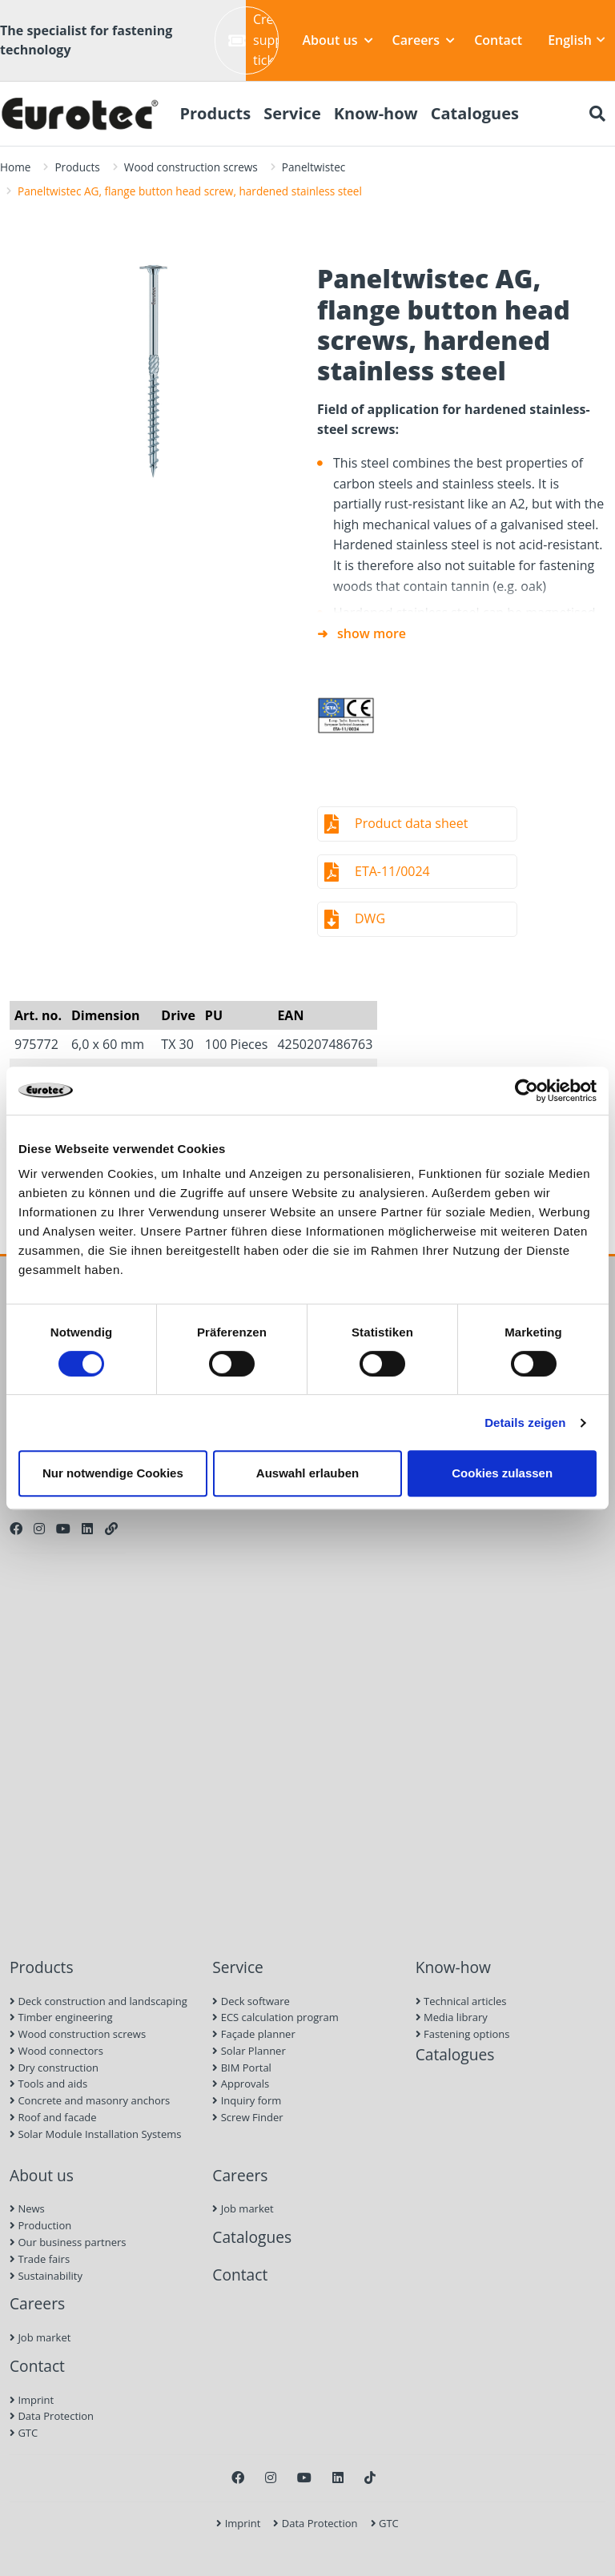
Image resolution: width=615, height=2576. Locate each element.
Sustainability (46, 2276)
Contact (498, 40)
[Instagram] (39, 1528)
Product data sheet (411, 823)
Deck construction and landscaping (98, 2001)
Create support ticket (253, 39)
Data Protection (52, 2416)
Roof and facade (53, 2117)
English (576, 40)
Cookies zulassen (502, 1473)
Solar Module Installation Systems (95, 2134)
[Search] (597, 113)
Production (40, 2225)
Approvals (240, 2083)
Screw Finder (247, 2117)
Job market (40, 2337)
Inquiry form (246, 2100)
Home (15, 167)
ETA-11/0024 (392, 871)
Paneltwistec (313, 167)
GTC (24, 2432)
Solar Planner (248, 2051)
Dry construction (54, 2067)
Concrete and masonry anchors (90, 2100)
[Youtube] (63, 1528)
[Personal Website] (111, 1528)
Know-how (453, 1967)
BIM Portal (241, 2067)
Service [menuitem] (292, 113)
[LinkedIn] (87, 1528)
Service (237, 1967)
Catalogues (455, 2054)
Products (76, 167)
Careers (424, 40)
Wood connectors (56, 2051)
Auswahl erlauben (307, 1473)
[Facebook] (16, 1528)
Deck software (250, 2001)
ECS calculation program (275, 2017)
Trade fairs (40, 2259)
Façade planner (253, 2034)
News (27, 2208)
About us (338, 40)
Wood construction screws (191, 167)
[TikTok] (370, 2477)
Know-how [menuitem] (376, 113)
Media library (452, 2017)
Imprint (32, 2400)
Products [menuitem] (215, 113)
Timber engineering (61, 2017)
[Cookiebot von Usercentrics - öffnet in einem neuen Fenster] (526, 1091)
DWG (370, 918)
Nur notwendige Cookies (112, 1473)
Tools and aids (48, 2083)
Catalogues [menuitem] (475, 113)
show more (371, 633)
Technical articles (461, 2001)
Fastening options (463, 2034)
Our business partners (68, 2242)
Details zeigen (524, 1422)
